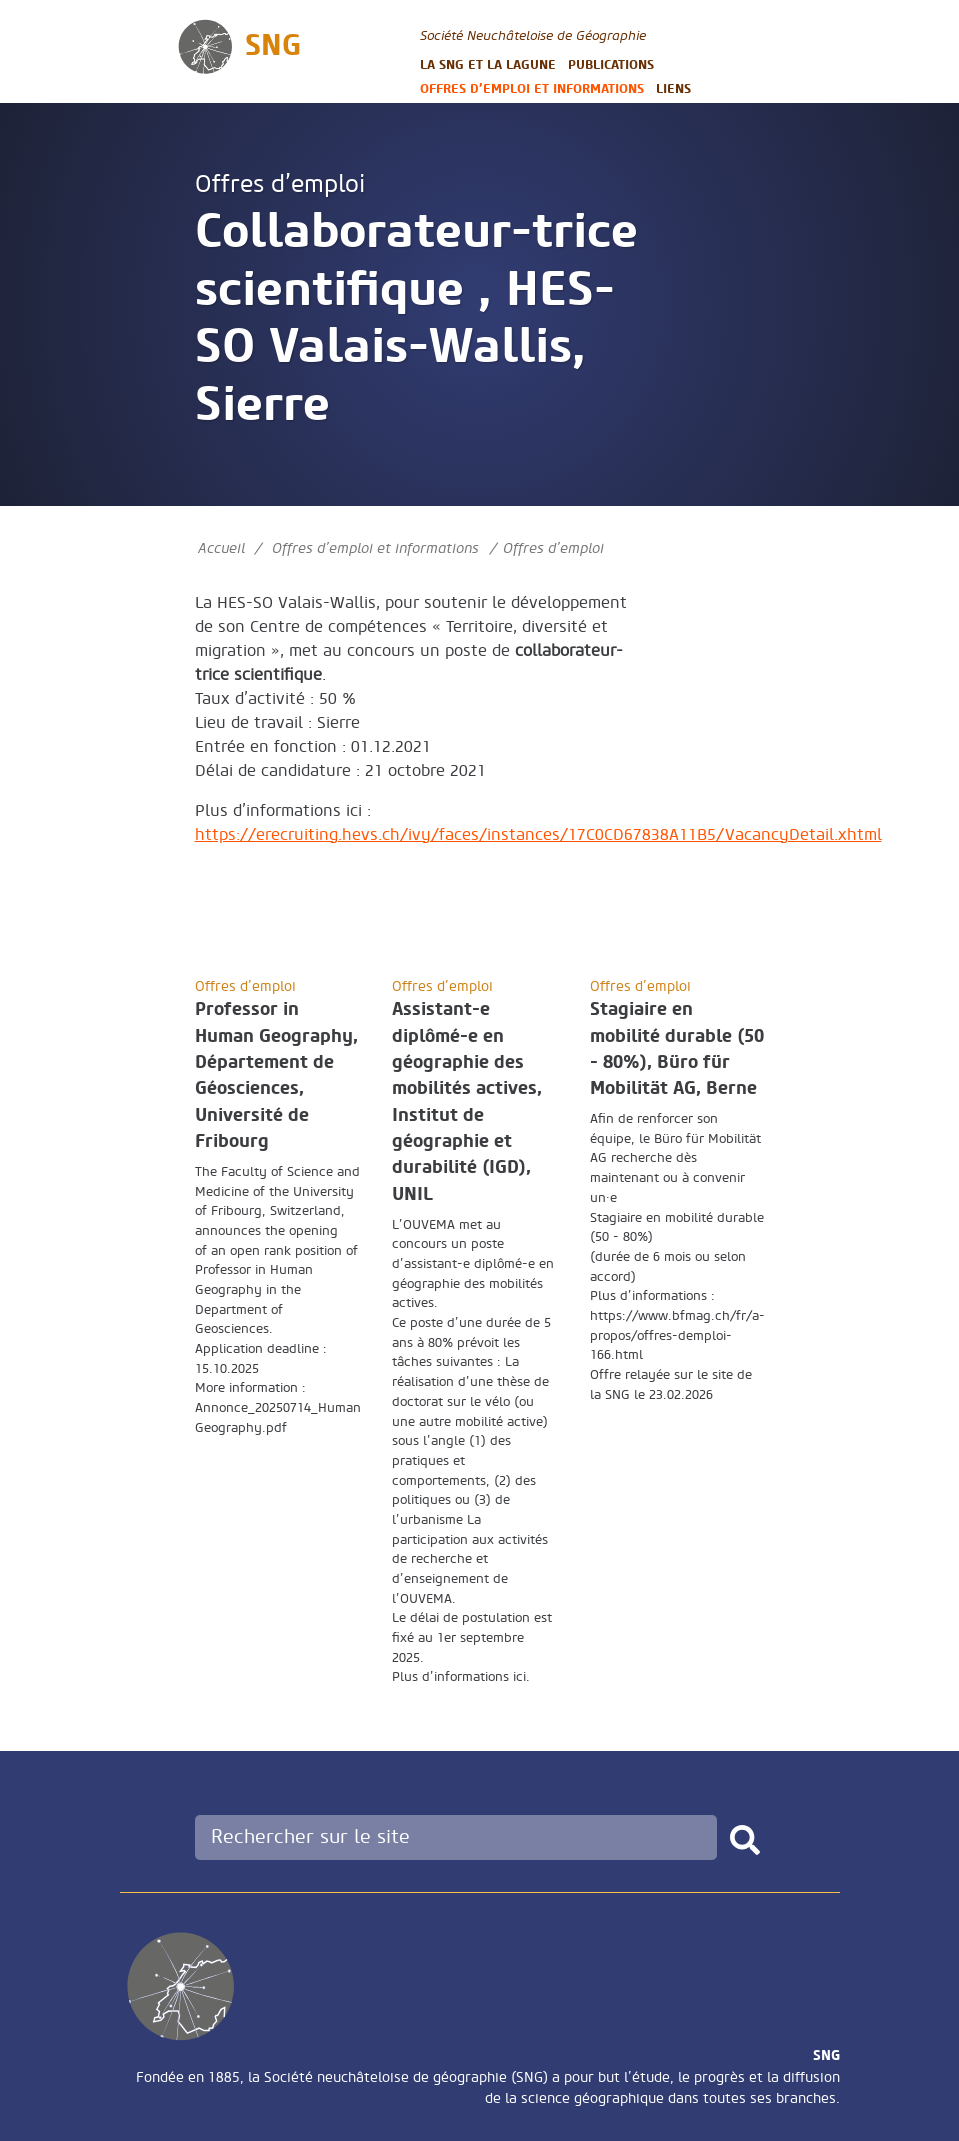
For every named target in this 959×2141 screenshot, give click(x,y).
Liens (673, 88)
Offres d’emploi (280, 184)
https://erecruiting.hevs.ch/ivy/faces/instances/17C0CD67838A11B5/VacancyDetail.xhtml (538, 835)
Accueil (221, 548)
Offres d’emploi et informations (532, 88)
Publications (611, 64)
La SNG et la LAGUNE (488, 64)
